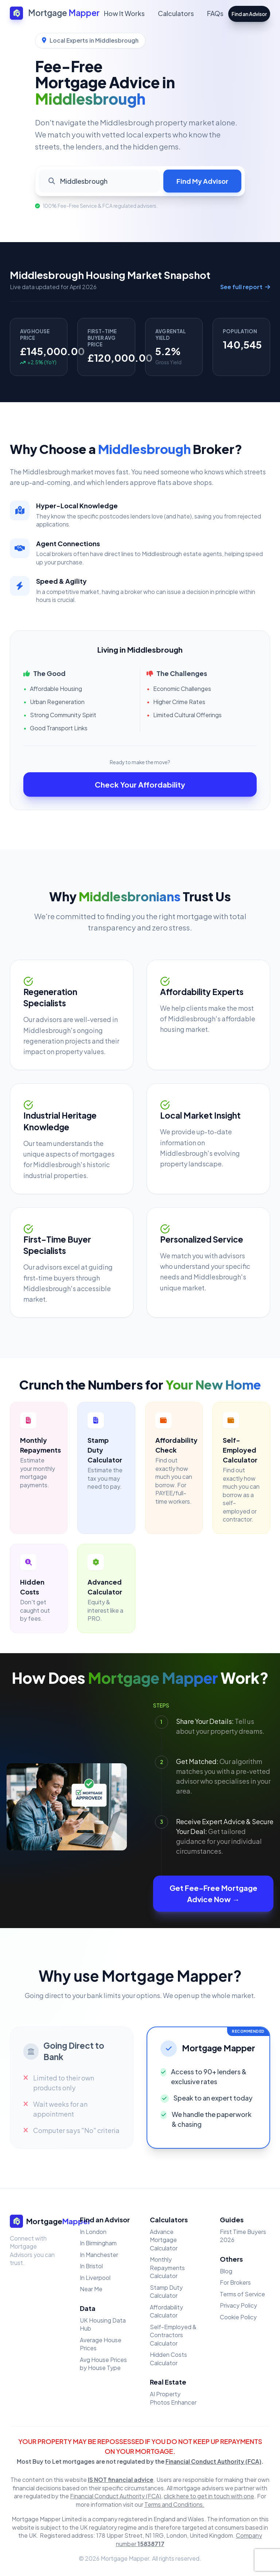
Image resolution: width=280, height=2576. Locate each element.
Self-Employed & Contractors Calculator (173, 2335)
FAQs (215, 13)
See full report (245, 286)
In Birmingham (98, 2242)
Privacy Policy (238, 2305)
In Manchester (99, 2254)
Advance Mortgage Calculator (164, 2239)
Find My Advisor (202, 181)
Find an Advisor (249, 14)
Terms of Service (242, 2294)
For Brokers (235, 2282)
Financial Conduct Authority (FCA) (213, 2461)
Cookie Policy (238, 2316)
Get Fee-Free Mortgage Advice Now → (213, 1893)
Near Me (91, 2288)
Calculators (176, 13)
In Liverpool (95, 2277)
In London (93, 2231)
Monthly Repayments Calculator (167, 2267)
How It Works (124, 13)
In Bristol (91, 2265)
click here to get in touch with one (209, 2496)
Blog (226, 2271)
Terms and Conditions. (174, 2504)
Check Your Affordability (140, 784)
